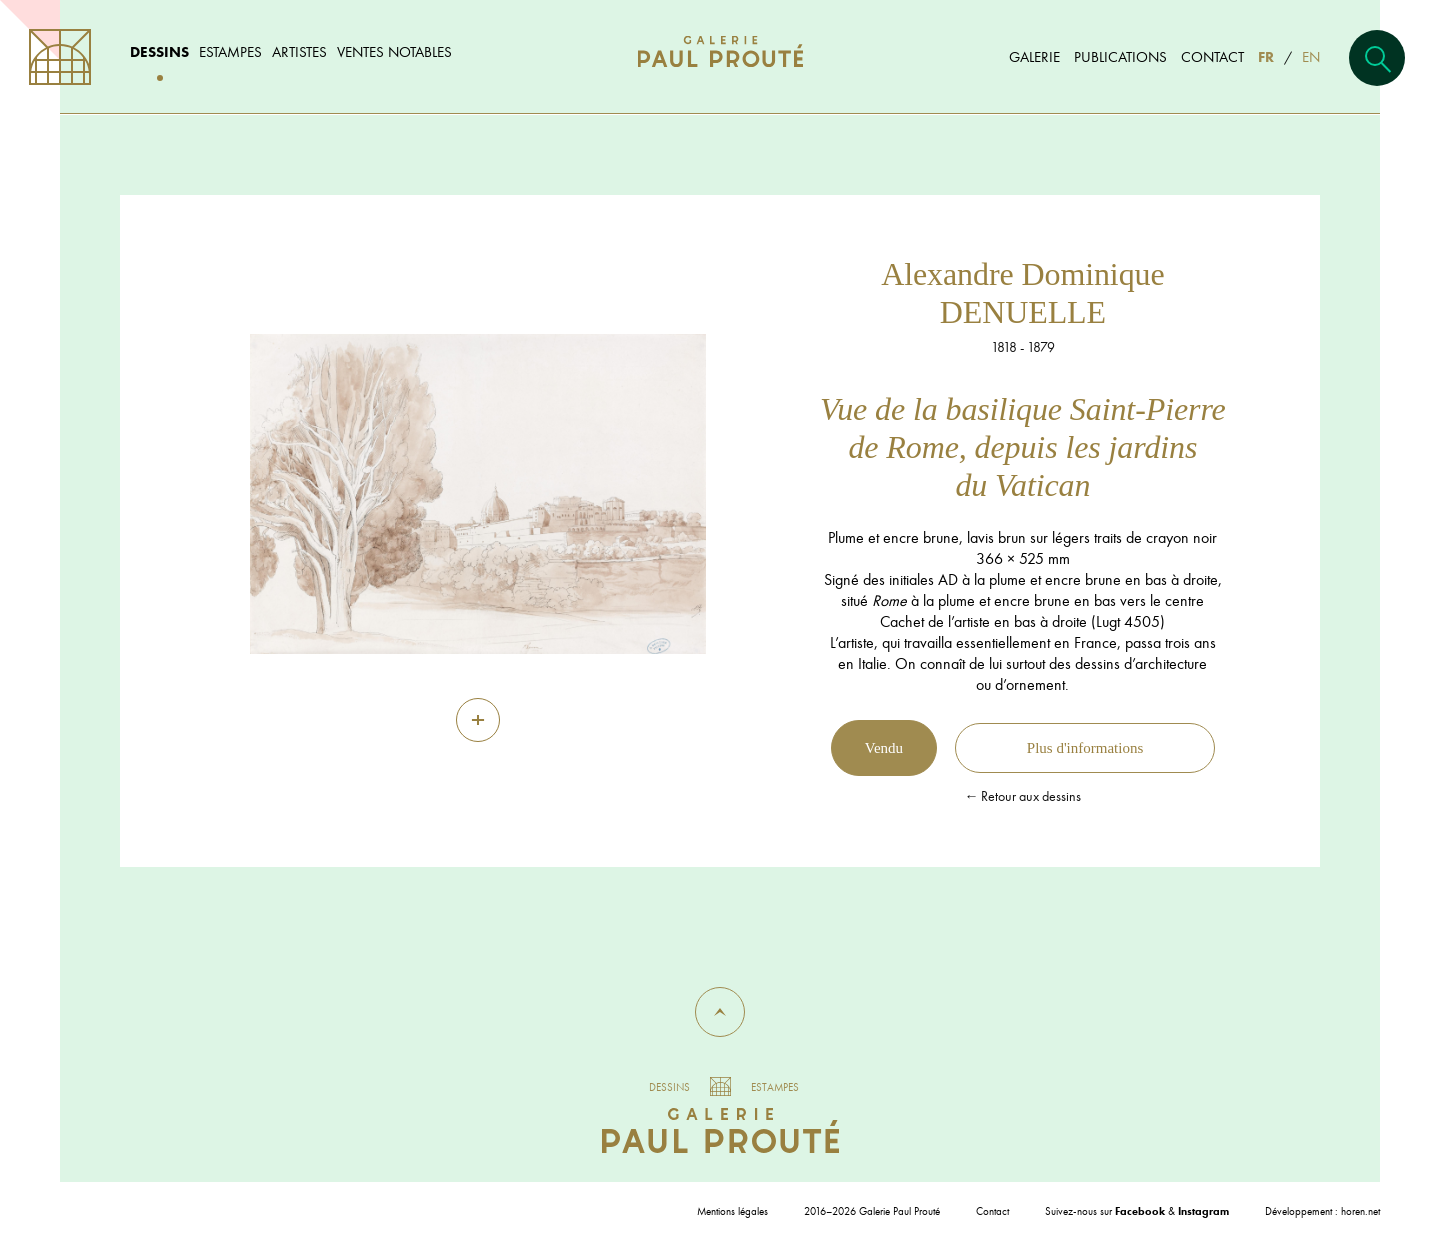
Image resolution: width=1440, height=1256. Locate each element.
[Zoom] (478, 720)
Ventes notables (394, 51)
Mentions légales (732, 1211)
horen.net (1360, 1211)
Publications (1120, 56)
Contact (1212, 56)
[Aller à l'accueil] (720, 71)
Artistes (299, 51)
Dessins (159, 51)
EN (1311, 56)
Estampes (230, 51)
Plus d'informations (1085, 748)
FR (1266, 56)
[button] (720, 1012)
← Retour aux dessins (1022, 796)
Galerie (1034, 56)
